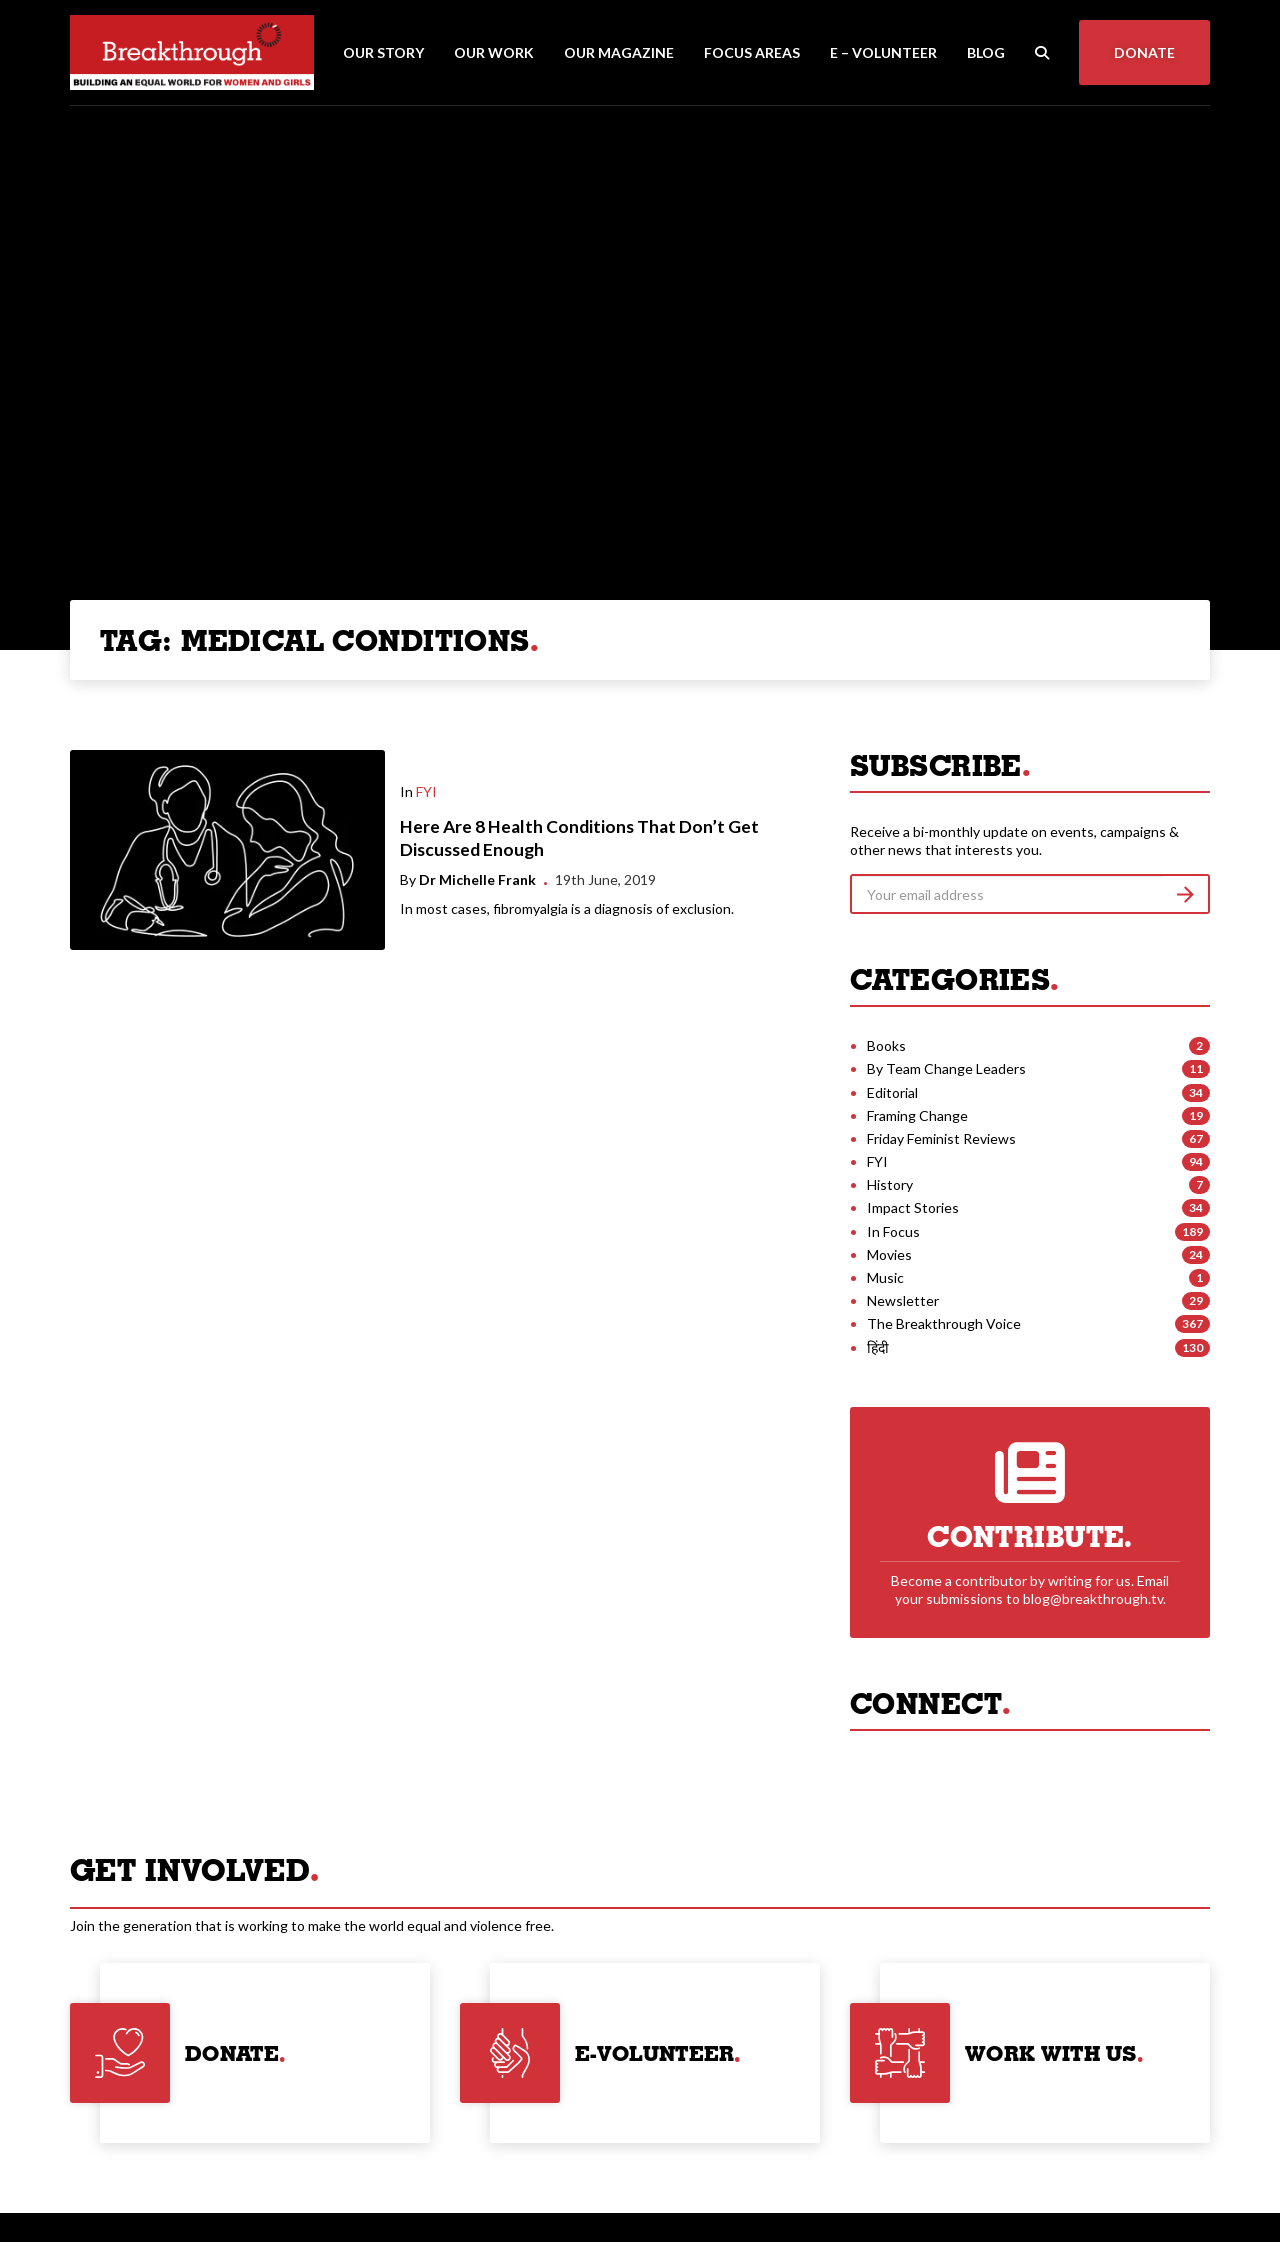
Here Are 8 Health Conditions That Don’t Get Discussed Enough (579, 838)
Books (886, 1045)
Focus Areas (752, 52)
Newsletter (903, 1300)
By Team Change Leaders (946, 1068)
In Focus (893, 1231)
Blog (986, 52)
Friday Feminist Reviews (941, 1138)
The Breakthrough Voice (944, 1323)
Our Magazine (619, 52)
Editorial (892, 1092)
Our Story (383, 52)
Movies (889, 1254)
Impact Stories (913, 1207)
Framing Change (917, 1115)
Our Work (494, 52)
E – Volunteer (883, 52)
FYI (426, 791)
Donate (1144, 52)
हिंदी (878, 1347)
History (890, 1184)
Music (885, 1277)
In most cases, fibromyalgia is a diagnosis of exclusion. (567, 908)
